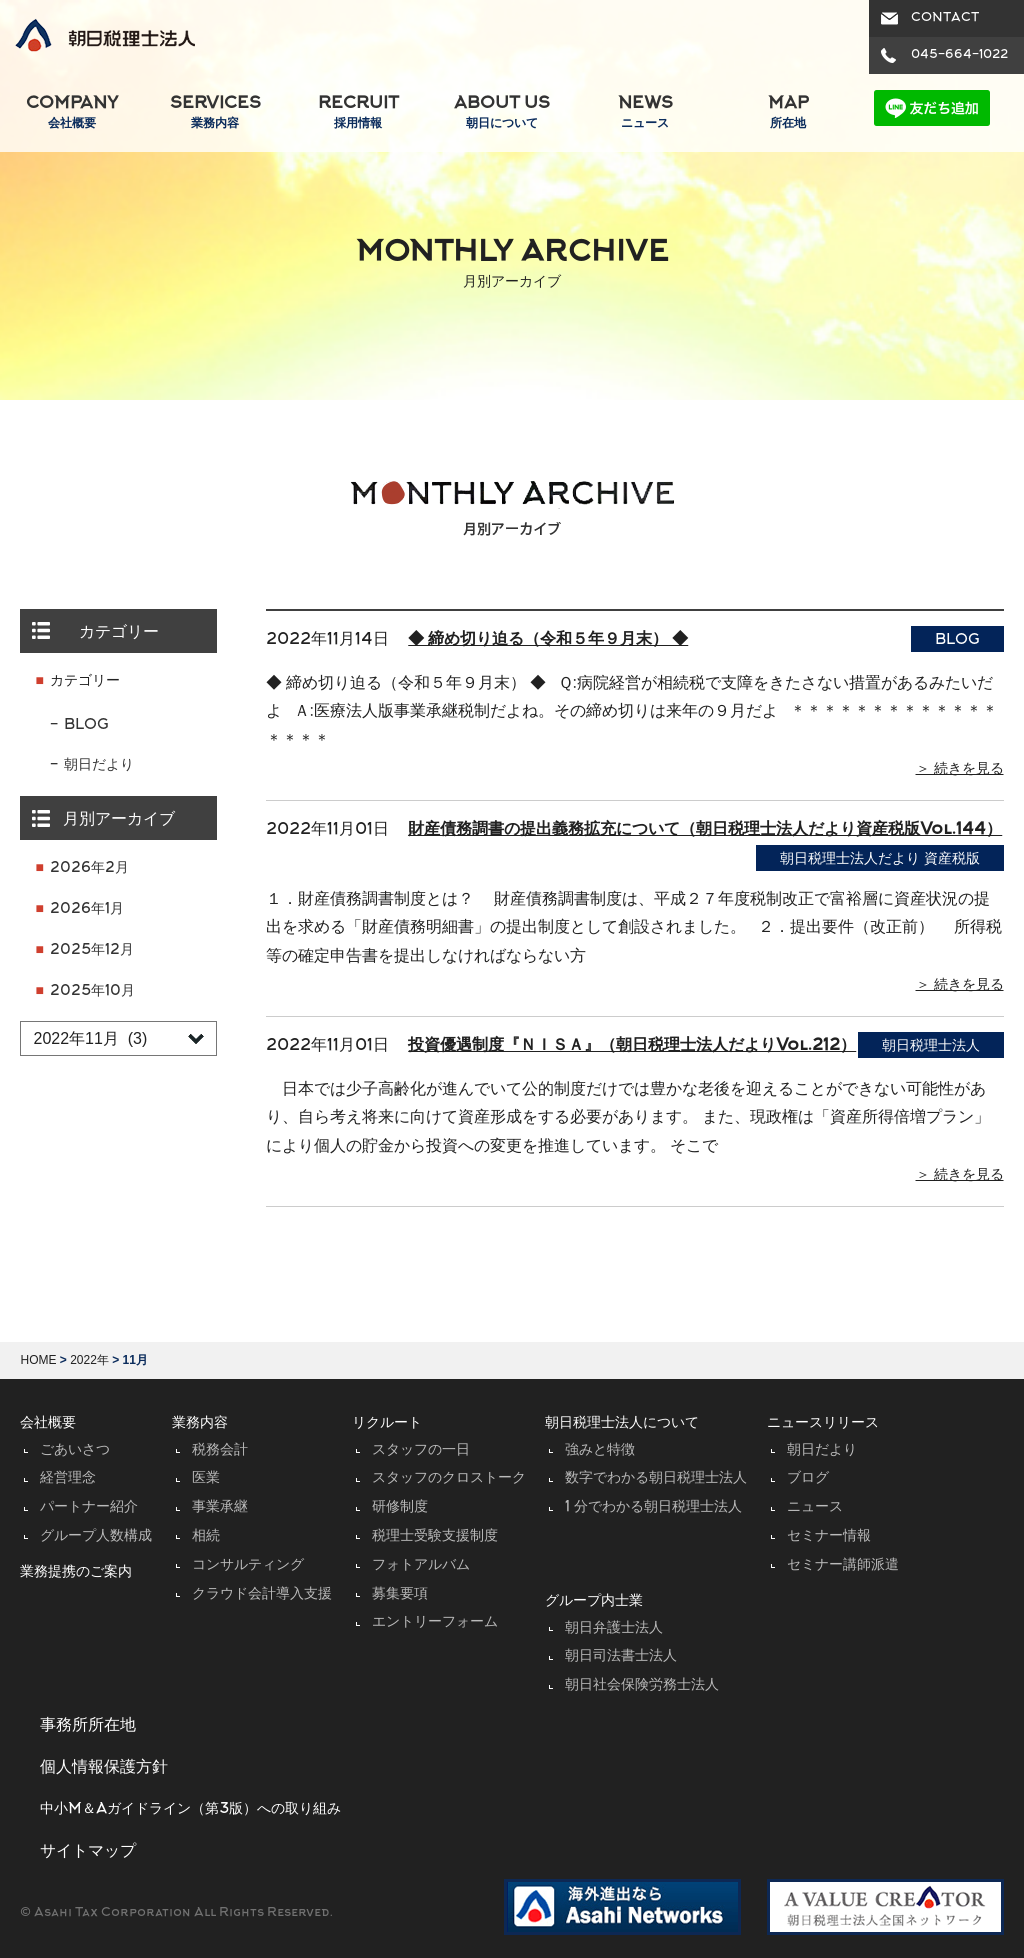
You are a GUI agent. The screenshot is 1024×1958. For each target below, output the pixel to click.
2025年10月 (92, 991)
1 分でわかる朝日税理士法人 (653, 1507)
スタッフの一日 (421, 1450)
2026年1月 (87, 909)
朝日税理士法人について (622, 1423)
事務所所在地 (88, 1726)
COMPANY (71, 113)
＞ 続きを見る (960, 769)
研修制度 (400, 1507)
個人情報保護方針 (104, 1768)
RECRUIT (358, 113)
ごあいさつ (75, 1450)
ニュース (815, 1507)
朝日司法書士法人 (621, 1656)
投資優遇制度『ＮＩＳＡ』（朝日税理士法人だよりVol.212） (632, 1046)
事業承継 (220, 1507)
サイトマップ (88, 1852)
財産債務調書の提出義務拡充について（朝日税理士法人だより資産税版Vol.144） (705, 830)
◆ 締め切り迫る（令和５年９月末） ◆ (548, 640)
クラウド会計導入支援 (262, 1594)
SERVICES (214, 113)
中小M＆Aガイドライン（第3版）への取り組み (190, 1809)
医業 (206, 1478)
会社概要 (48, 1423)
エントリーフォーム (435, 1622)
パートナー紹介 (89, 1507)
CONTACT (945, 18)
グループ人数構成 (96, 1536)
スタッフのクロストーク (449, 1478)
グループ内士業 (594, 1601)
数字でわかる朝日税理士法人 (656, 1478)
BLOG (86, 725)
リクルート (387, 1423)
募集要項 (400, 1594)
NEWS (644, 113)
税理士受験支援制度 (435, 1536)
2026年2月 (89, 868)
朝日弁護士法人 (614, 1628)
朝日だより (99, 765)
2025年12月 (92, 950)
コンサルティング (248, 1565)
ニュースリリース (823, 1423)
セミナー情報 (829, 1536)
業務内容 (200, 1423)
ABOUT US (501, 113)
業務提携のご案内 (76, 1572)
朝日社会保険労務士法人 (642, 1685)
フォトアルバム (421, 1565)
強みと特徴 (600, 1450)
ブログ (808, 1478)
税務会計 (220, 1450)
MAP (788, 113)
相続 (206, 1536)
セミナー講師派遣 (843, 1565)
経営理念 (68, 1478)
